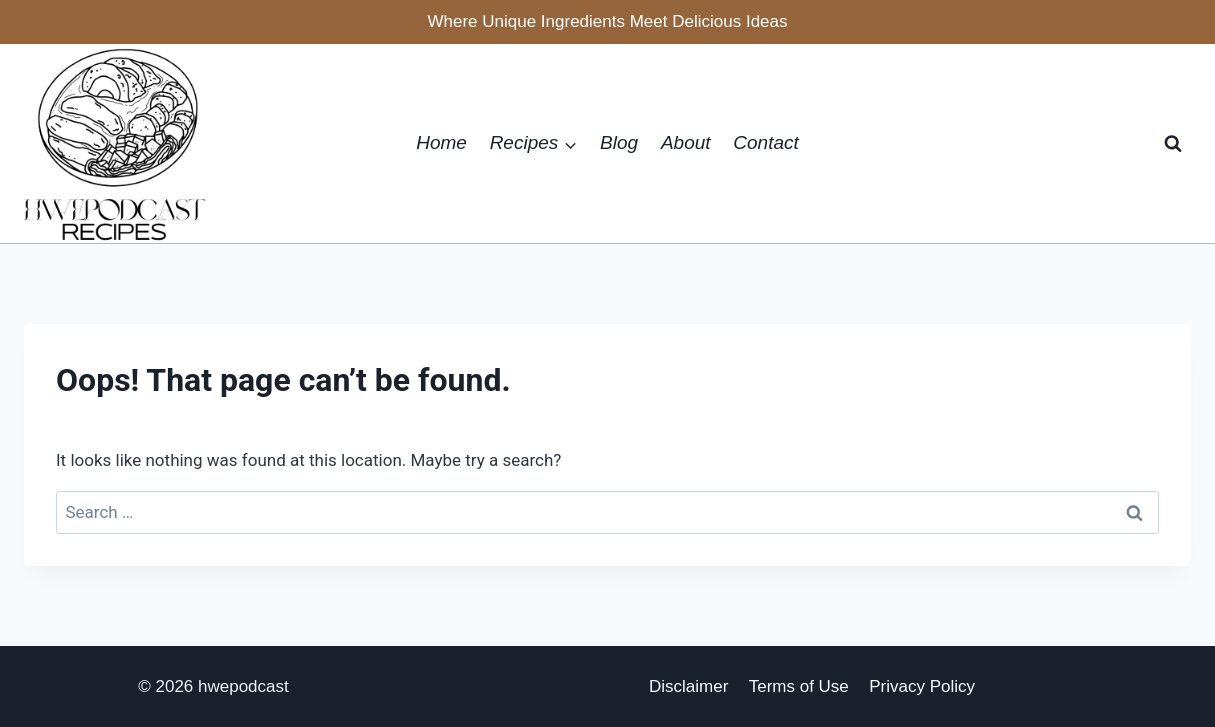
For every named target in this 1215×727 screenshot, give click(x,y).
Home (441, 142)
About (686, 142)
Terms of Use (799, 686)
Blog (619, 142)
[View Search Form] (1173, 144)
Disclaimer (688, 686)
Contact (765, 142)
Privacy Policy (922, 686)
